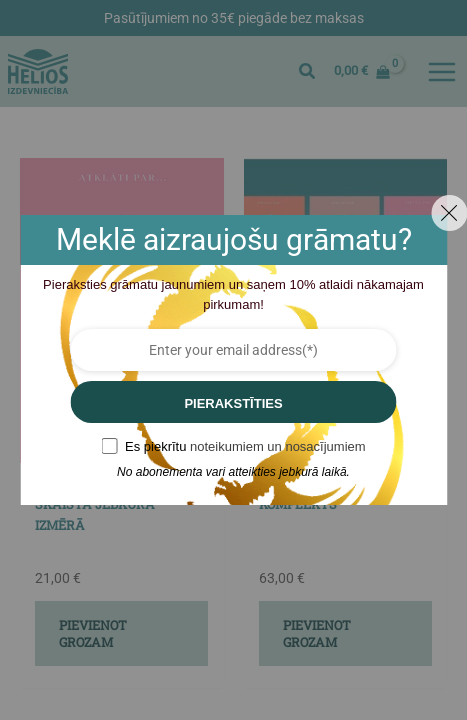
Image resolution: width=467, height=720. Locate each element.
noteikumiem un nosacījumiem (278, 446)
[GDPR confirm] (109, 446)
